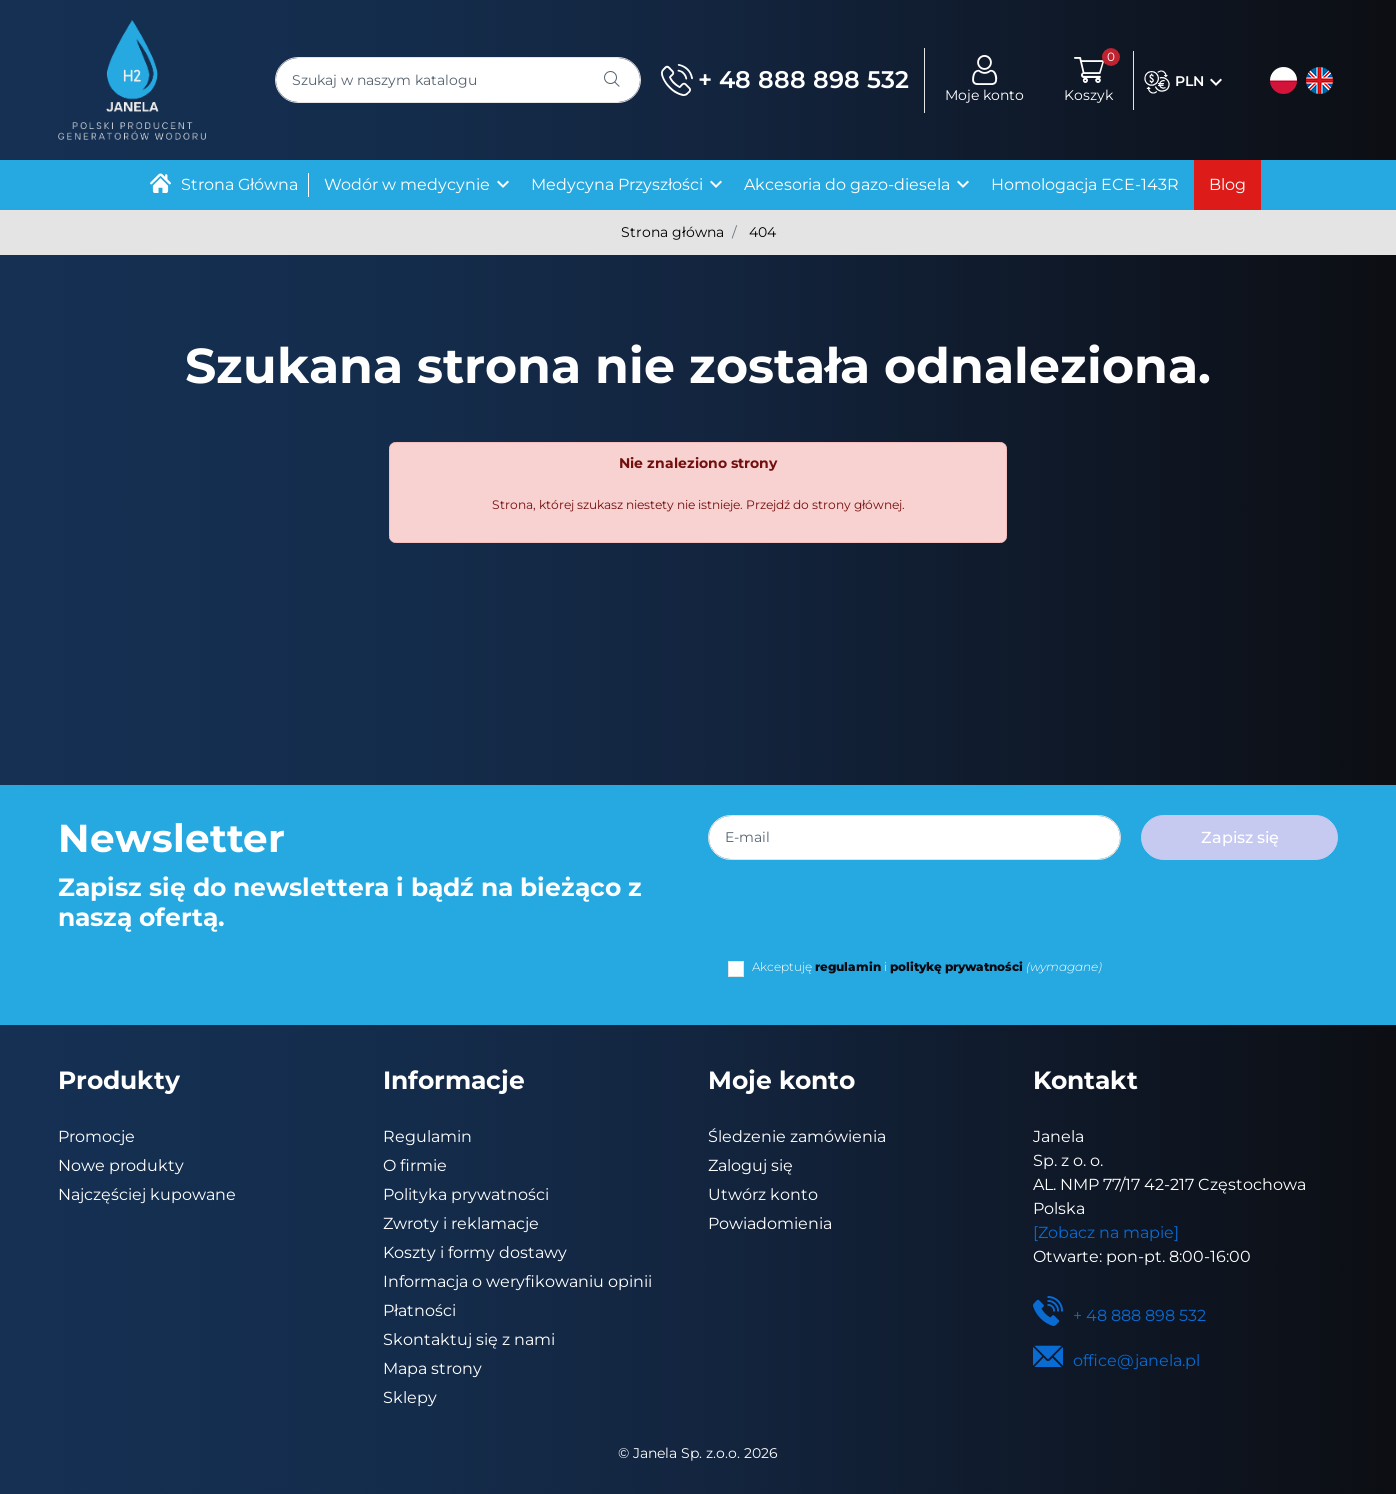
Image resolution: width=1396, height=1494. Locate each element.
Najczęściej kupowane (147, 1194)
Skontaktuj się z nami (469, 1339)
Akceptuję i (927, 966)
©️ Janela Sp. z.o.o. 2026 (698, 1453)
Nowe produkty (121, 1165)
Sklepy (410, 1397)
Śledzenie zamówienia (797, 1136)
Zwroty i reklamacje (461, 1223)
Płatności (419, 1310)
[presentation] (880, 919)
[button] (1088, 80)
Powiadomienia (770, 1223)
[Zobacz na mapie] (1106, 1232)
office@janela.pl (1116, 1360)
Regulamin (427, 1136)
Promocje (96, 1136)
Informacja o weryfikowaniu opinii (517, 1281)
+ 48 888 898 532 (785, 80)
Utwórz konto (763, 1194)
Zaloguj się (750, 1165)
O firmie (415, 1165)
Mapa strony (432, 1368)
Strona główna (672, 232)
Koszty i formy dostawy (475, 1252)
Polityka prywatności (466, 1194)
